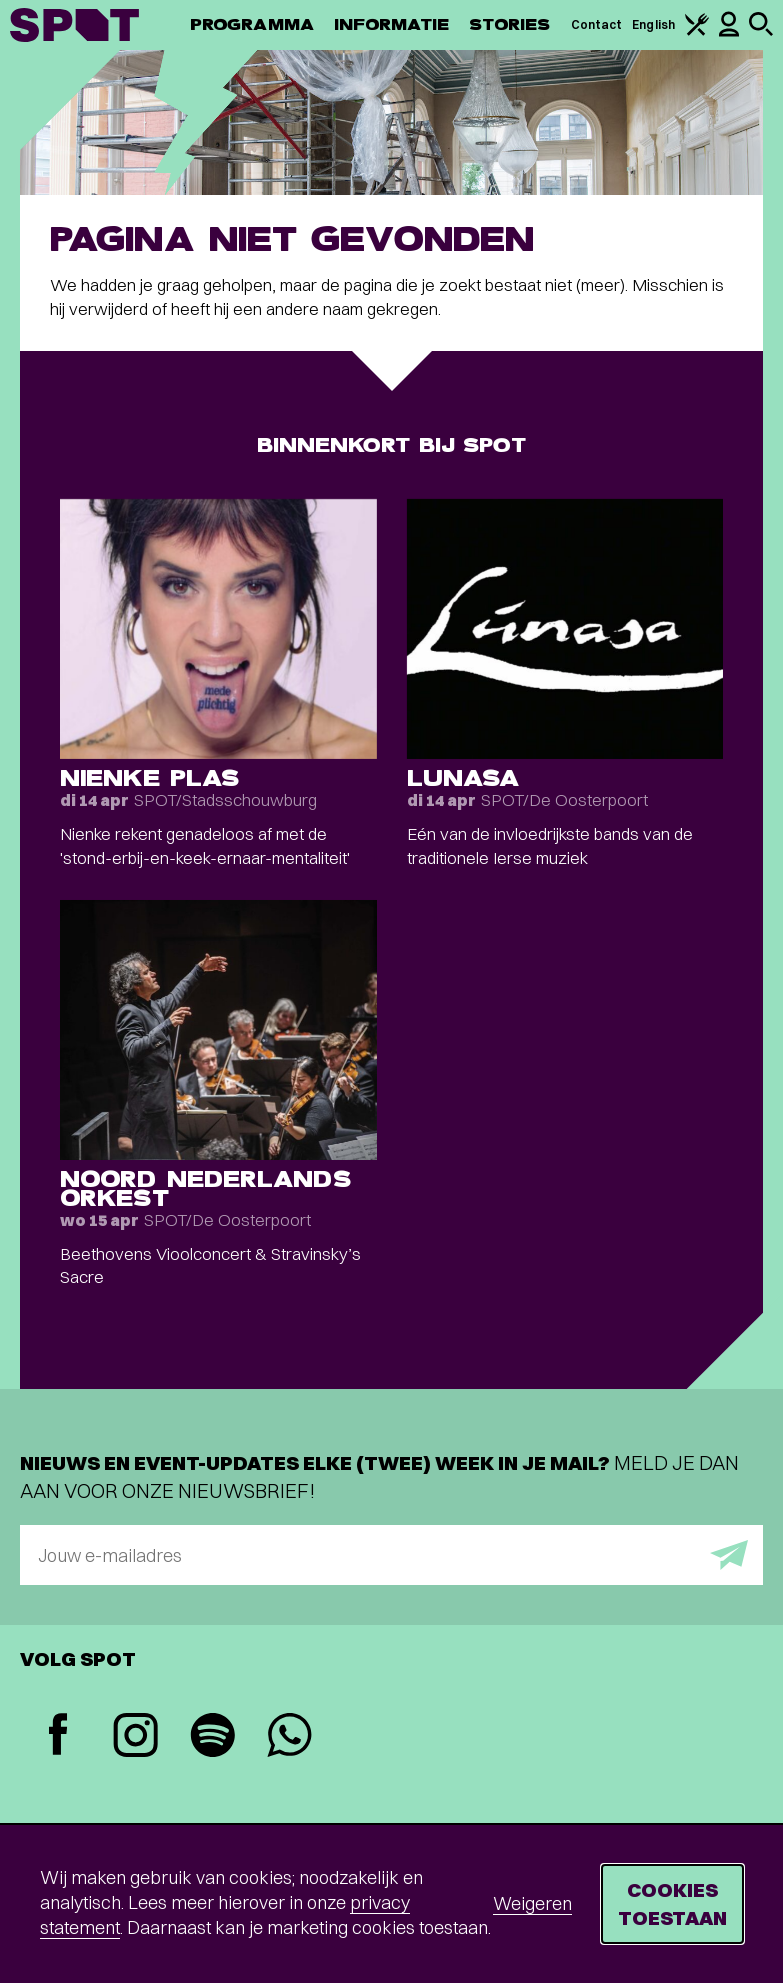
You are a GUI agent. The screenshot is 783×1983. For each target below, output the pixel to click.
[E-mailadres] (391, 1555)
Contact (597, 24)
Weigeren (532, 1903)
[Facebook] (58, 1736)
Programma (252, 24)
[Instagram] (135, 1737)
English (653, 24)
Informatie (391, 24)
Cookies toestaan (672, 1903)
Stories (510, 24)
